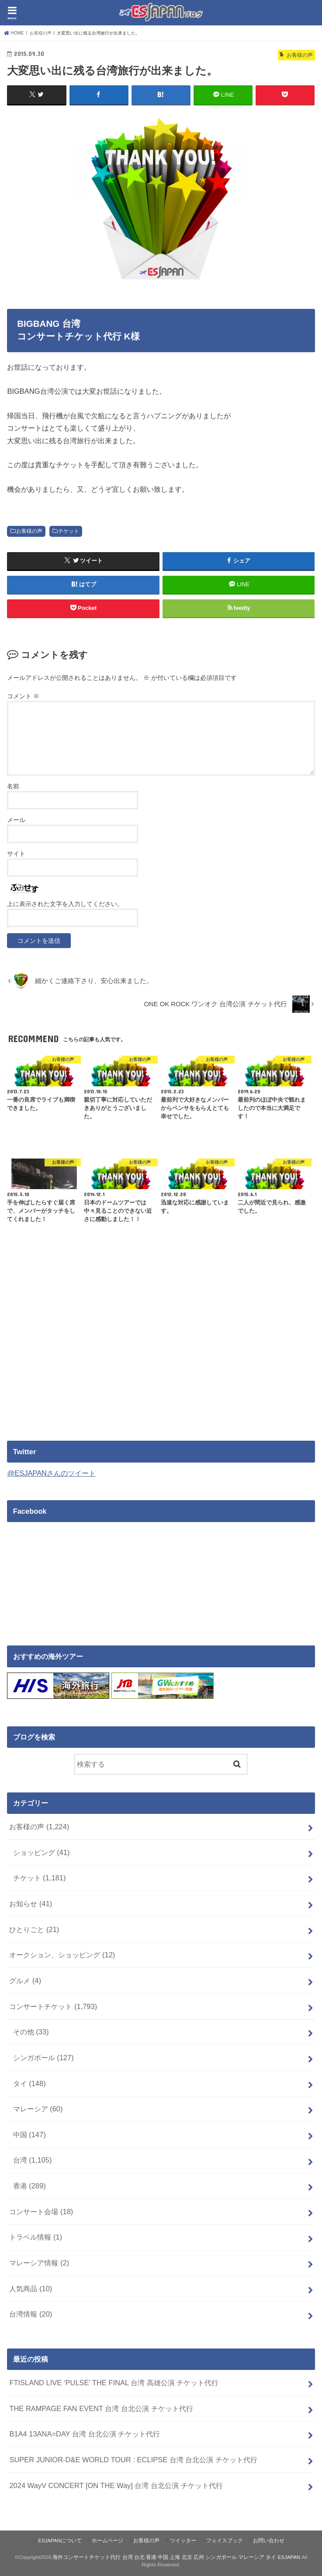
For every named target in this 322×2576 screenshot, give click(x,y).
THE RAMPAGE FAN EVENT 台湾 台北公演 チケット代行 (101, 2408)
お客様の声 (29, 531)
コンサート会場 (41, 2211)
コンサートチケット (53, 2006)
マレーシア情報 (39, 2262)
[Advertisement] (80, 1355)
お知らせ (30, 1903)
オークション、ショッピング (62, 1954)
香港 (29, 2185)
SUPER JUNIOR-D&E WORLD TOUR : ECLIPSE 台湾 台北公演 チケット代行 (133, 2459)
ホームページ (107, 2540)
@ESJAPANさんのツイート (51, 1473)
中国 (29, 2134)
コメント (23, 695)
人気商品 (30, 2288)
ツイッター (183, 2540)
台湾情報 (30, 2314)
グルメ (25, 1980)
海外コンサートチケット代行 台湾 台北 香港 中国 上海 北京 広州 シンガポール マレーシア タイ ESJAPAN (176, 2556)
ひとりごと (34, 1929)
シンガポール (43, 2057)
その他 (31, 2031)
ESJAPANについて (60, 2540)
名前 (13, 785)
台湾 (32, 2160)
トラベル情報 (35, 2237)
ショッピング (41, 1852)
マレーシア (38, 2108)
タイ (29, 2083)
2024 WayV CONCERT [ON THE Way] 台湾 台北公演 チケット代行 (115, 2485)
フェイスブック (224, 2540)
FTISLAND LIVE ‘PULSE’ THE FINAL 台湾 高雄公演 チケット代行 (113, 2382)
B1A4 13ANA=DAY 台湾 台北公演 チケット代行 (84, 2433)
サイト (16, 853)
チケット (68, 531)
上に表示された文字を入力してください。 (65, 903)
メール (16, 819)
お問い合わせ (268, 2540)
